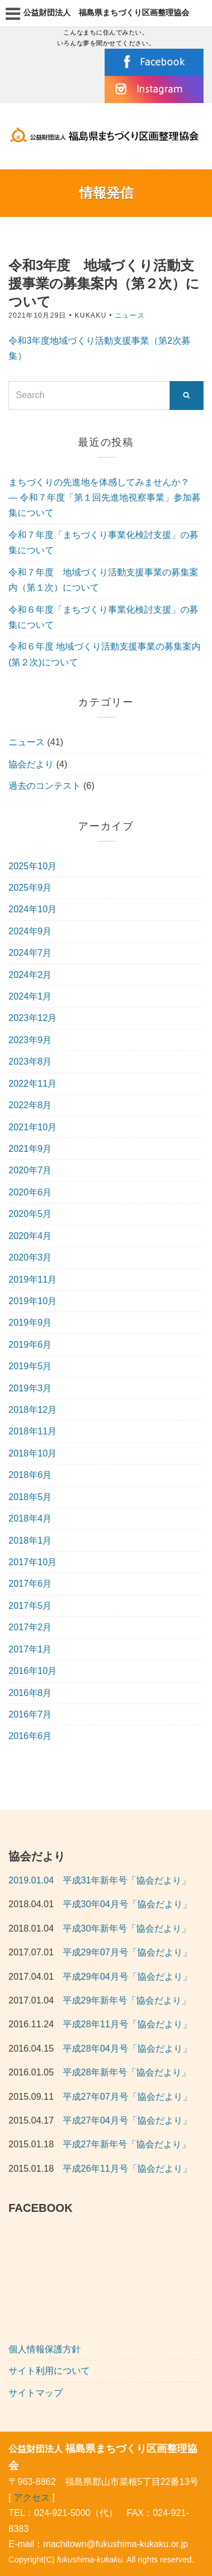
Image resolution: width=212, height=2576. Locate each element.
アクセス (32, 2497)
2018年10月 (32, 1453)
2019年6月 (30, 1344)
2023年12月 (32, 1018)
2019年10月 (32, 1301)
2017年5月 (30, 1605)
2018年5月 (30, 1497)
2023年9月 (30, 1040)
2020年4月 (30, 1236)
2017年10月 (32, 1562)
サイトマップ (35, 2393)
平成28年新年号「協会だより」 (127, 2072)
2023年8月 (30, 1061)
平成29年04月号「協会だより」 (127, 1976)
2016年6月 (30, 1736)
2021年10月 (32, 1127)
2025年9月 (30, 887)
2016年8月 (30, 1693)
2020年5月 (30, 1214)
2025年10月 (32, 866)
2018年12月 (32, 1410)
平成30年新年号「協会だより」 (127, 1928)
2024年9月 (30, 931)
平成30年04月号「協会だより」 (127, 1904)
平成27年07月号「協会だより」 (127, 2096)
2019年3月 (30, 1388)
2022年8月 (30, 1105)
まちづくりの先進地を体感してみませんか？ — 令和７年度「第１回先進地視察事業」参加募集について (104, 497)
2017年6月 (30, 1583)
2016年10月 (32, 1671)
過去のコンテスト (44, 786)
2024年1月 (30, 996)
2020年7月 (30, 1170)
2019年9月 (30, 1322)
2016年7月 (30, 1714)
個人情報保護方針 (44, 2349)
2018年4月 (30, 1518)
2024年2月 (30, 975)
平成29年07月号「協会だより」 (127, 1952)
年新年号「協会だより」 (141, 1880)
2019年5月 (30, 1366)
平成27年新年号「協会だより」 (127, 2144)
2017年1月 (30, 1649)
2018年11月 (32, 1431)
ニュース (130, 315)
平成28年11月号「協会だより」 (127, 2024)
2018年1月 (30, 1540)
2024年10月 (32, 909)
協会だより (31, 764)
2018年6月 (30, 1475)
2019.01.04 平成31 (49, 1880)
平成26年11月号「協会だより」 (127, 2168)
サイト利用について (49, 2371)
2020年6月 (30, 1192)
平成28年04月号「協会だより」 (127, 2048)
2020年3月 (30, 1257)
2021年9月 (30, 1149)
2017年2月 (30, 1627)
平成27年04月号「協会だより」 (127, 2120)
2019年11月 (32, 1279)
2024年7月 (30, 953)
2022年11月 (32, 1083)
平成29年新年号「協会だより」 (127, 2000)
